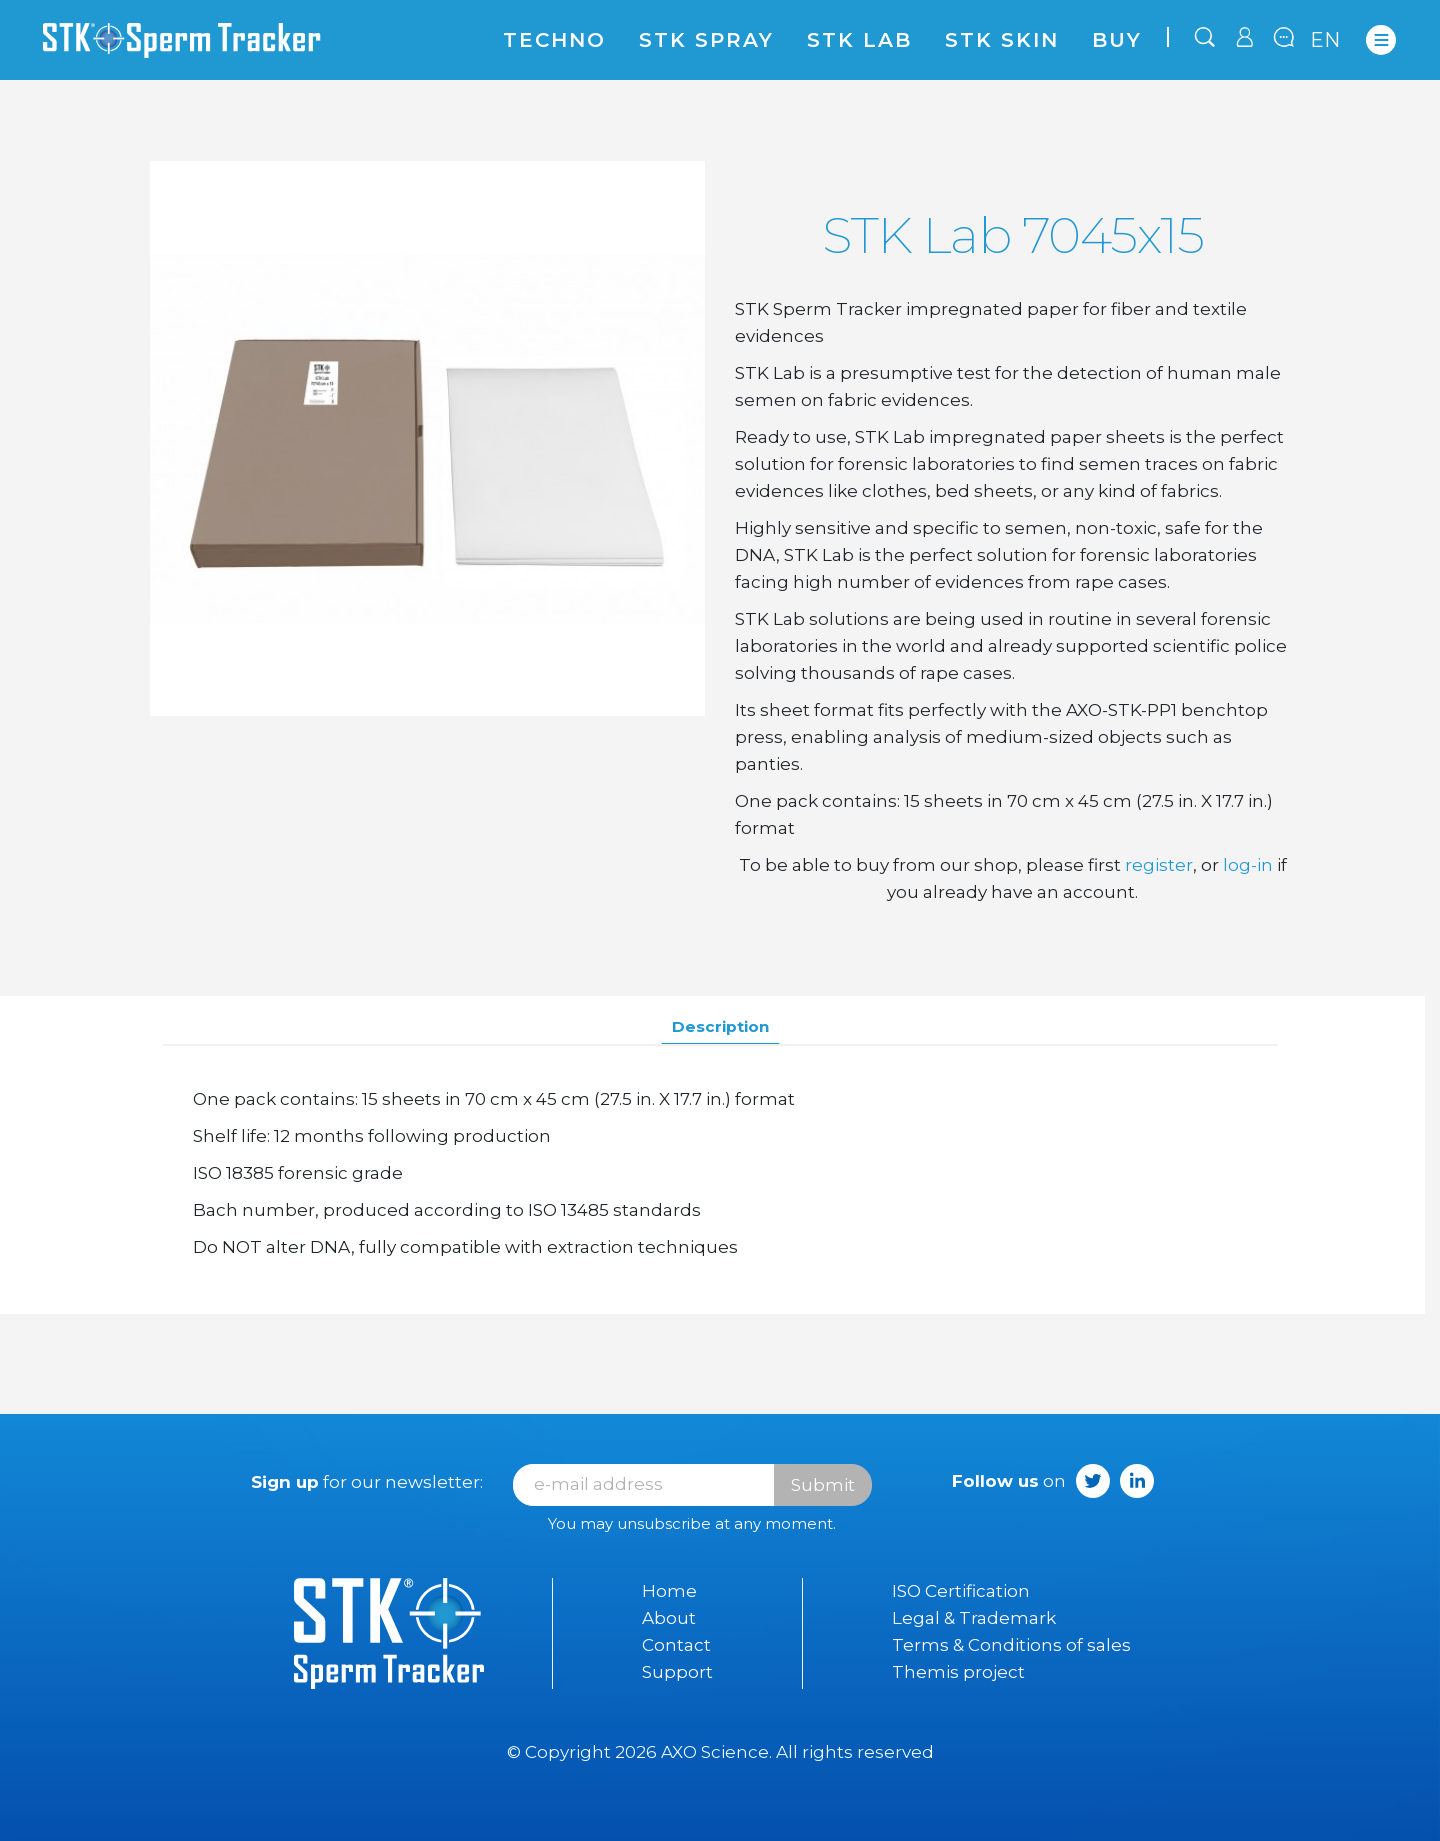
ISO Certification (961, 1591)
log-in (1248, 865)
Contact (676, 1645)
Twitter (1093, 1481)
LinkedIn (1137, 1481)
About (669, 1618)
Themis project (958, 1672)
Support (677, 1672)
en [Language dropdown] (1325, 40)
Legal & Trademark (974, 1618)
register (1159, 865)
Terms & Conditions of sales (1011, 1645)
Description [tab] (720, 1026)
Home (669, 1591)
